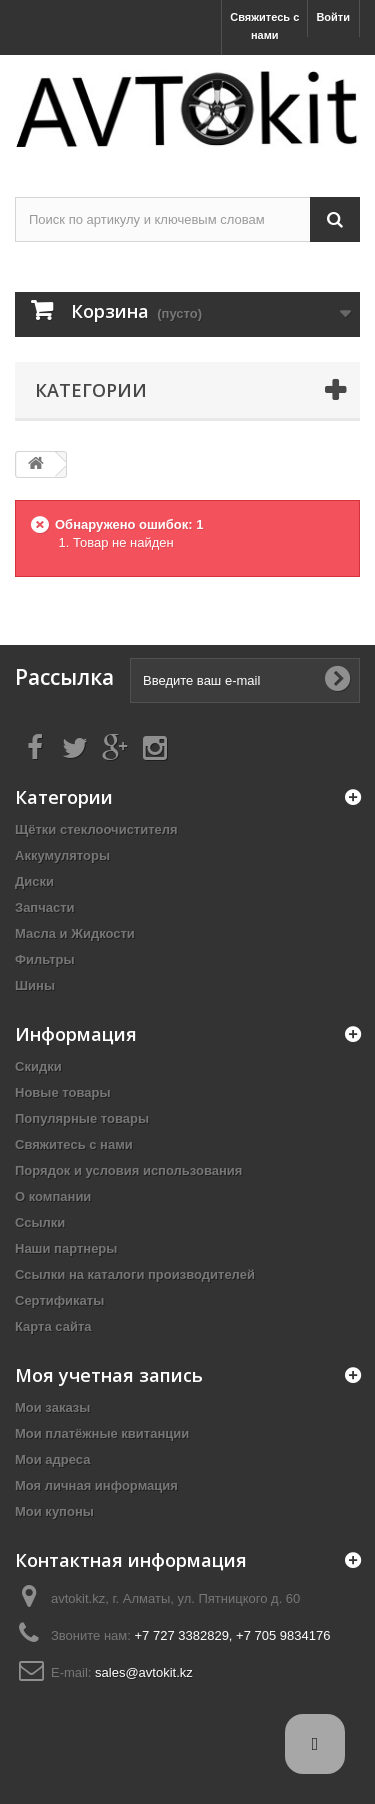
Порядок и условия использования (128, 1170)
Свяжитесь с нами (264, 26)
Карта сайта (53, 1326)
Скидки (38, 1066)
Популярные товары (82, 1118)
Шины (35, 985)
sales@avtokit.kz (144, 1672)
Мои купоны (54, 1511)
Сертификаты (59, 1300)
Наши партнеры (66, 1248)
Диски (34, 881)
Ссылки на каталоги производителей (135, 1274)
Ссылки (40, 1222)
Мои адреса (52, 1459)
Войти (333, 17)
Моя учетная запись (109, 1375)
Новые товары (63, 1092)
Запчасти (45, 907)
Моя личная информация (96, 1485)
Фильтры (45, 959)
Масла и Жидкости (75, 933)
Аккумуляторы (62, 855)
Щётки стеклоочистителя (96, 829)
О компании (53, 1196)
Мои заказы (52, 1407)
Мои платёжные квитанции (102, 1433)
